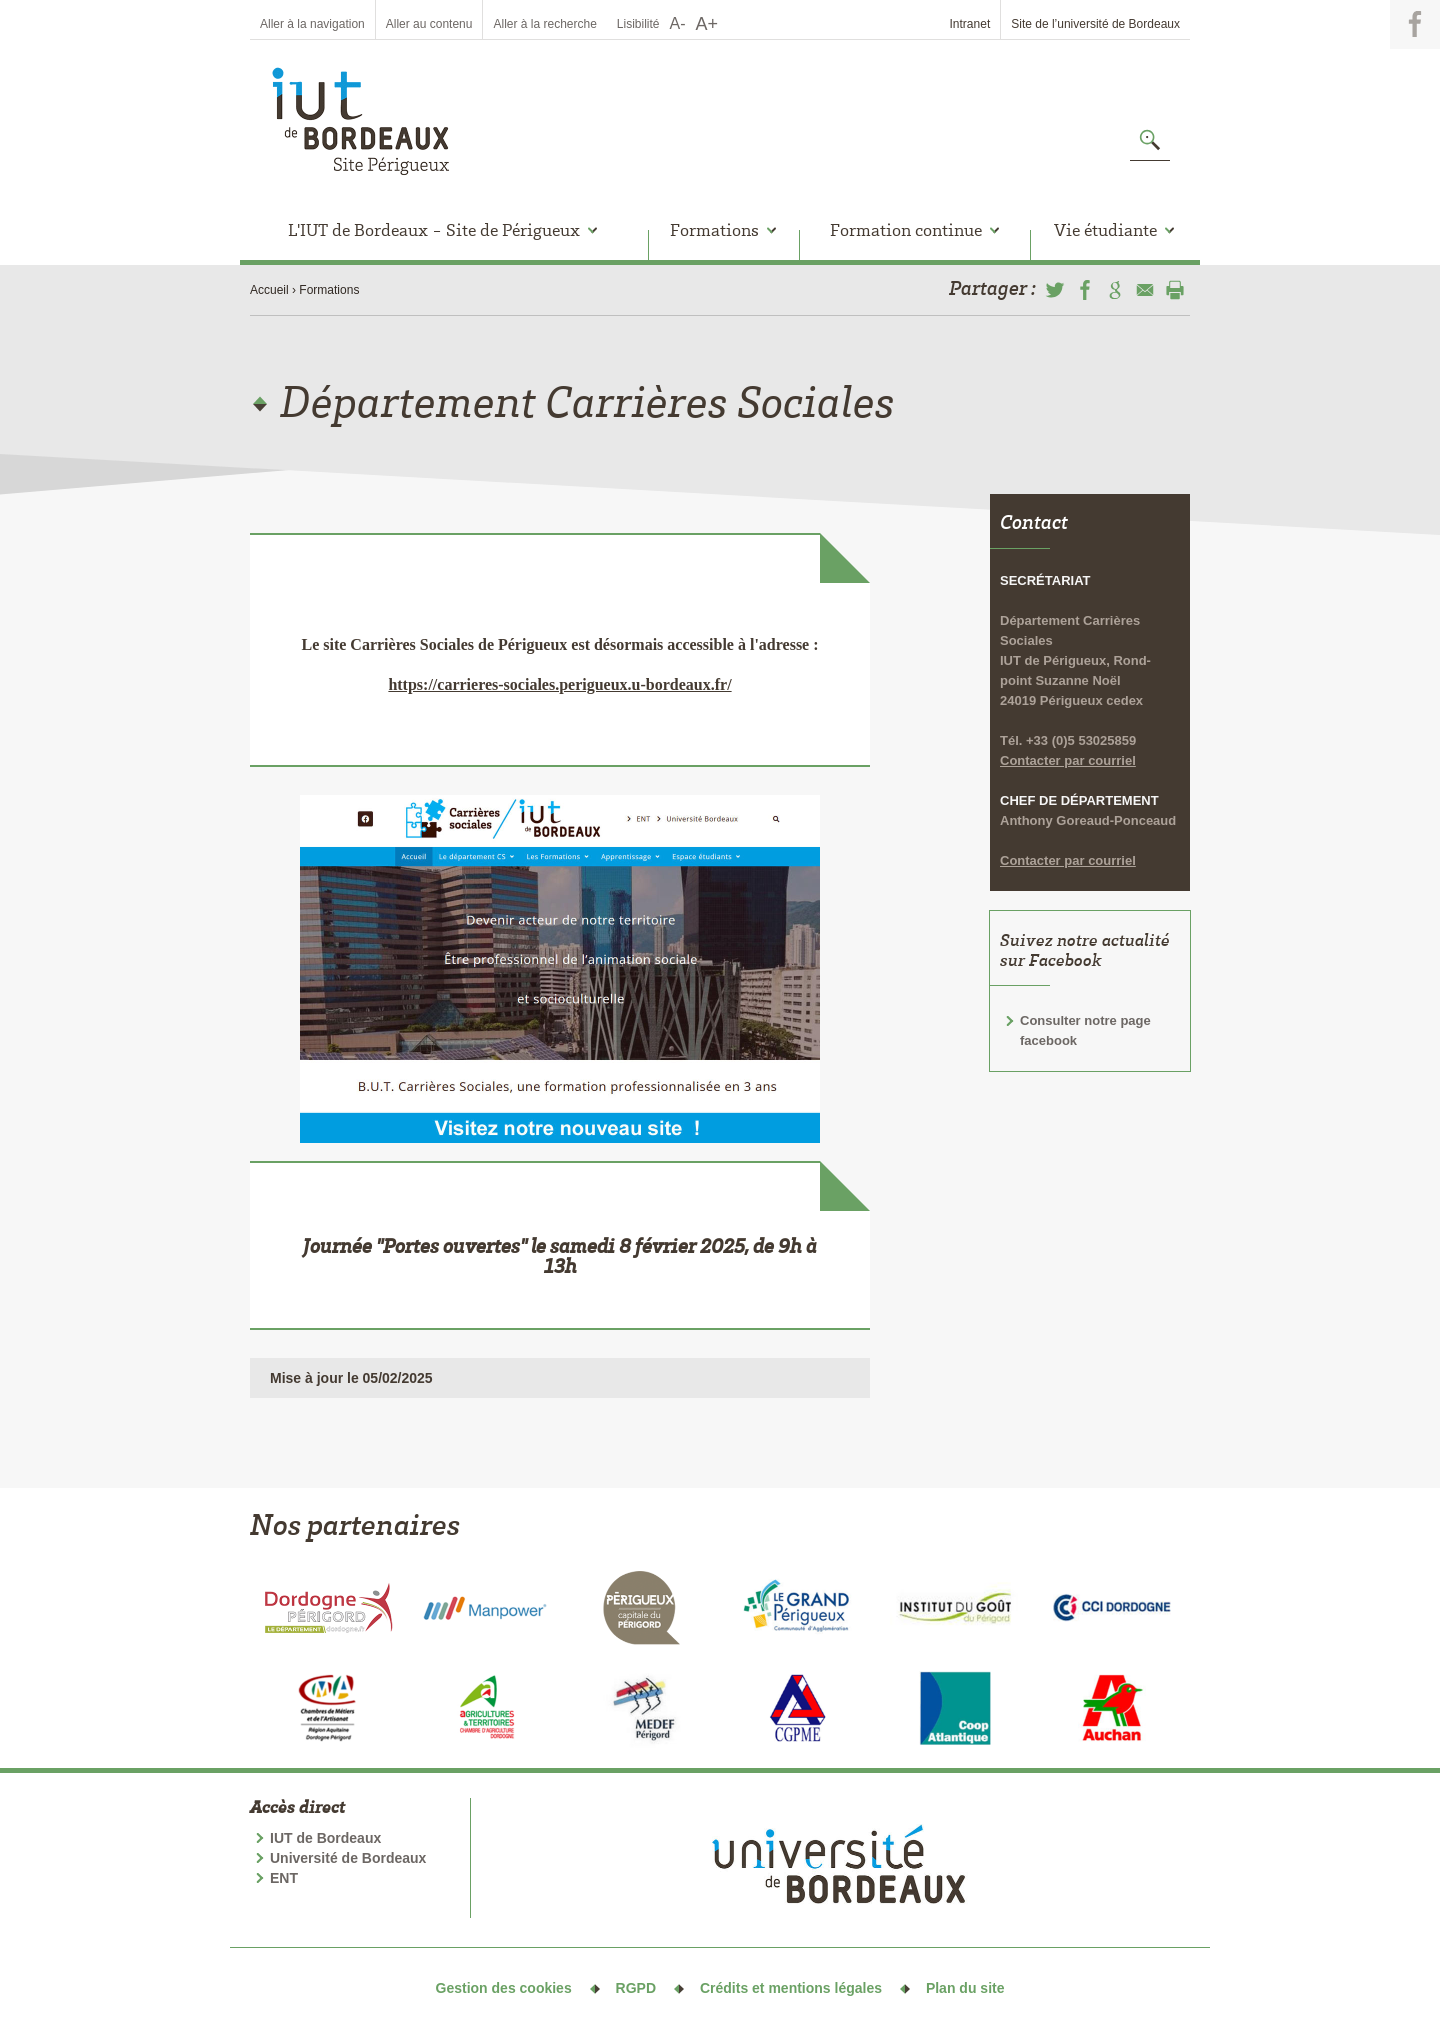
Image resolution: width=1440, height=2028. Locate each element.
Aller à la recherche (544, 24)
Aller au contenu (429, 24)
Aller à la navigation (312, 24)
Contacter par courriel (1068, 710)
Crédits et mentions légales (791, 1988)
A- (678, 23)
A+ (707, 24)
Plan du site (965, 1988)
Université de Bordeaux (348, 1858)
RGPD (636, 1988)
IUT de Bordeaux (325, 1838)
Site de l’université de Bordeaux (1095, 24)
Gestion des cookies (504, 1988)
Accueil (269, 290)
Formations (329, 290)
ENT (284, 1878)
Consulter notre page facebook (1085, 980)
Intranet (970, 24)
